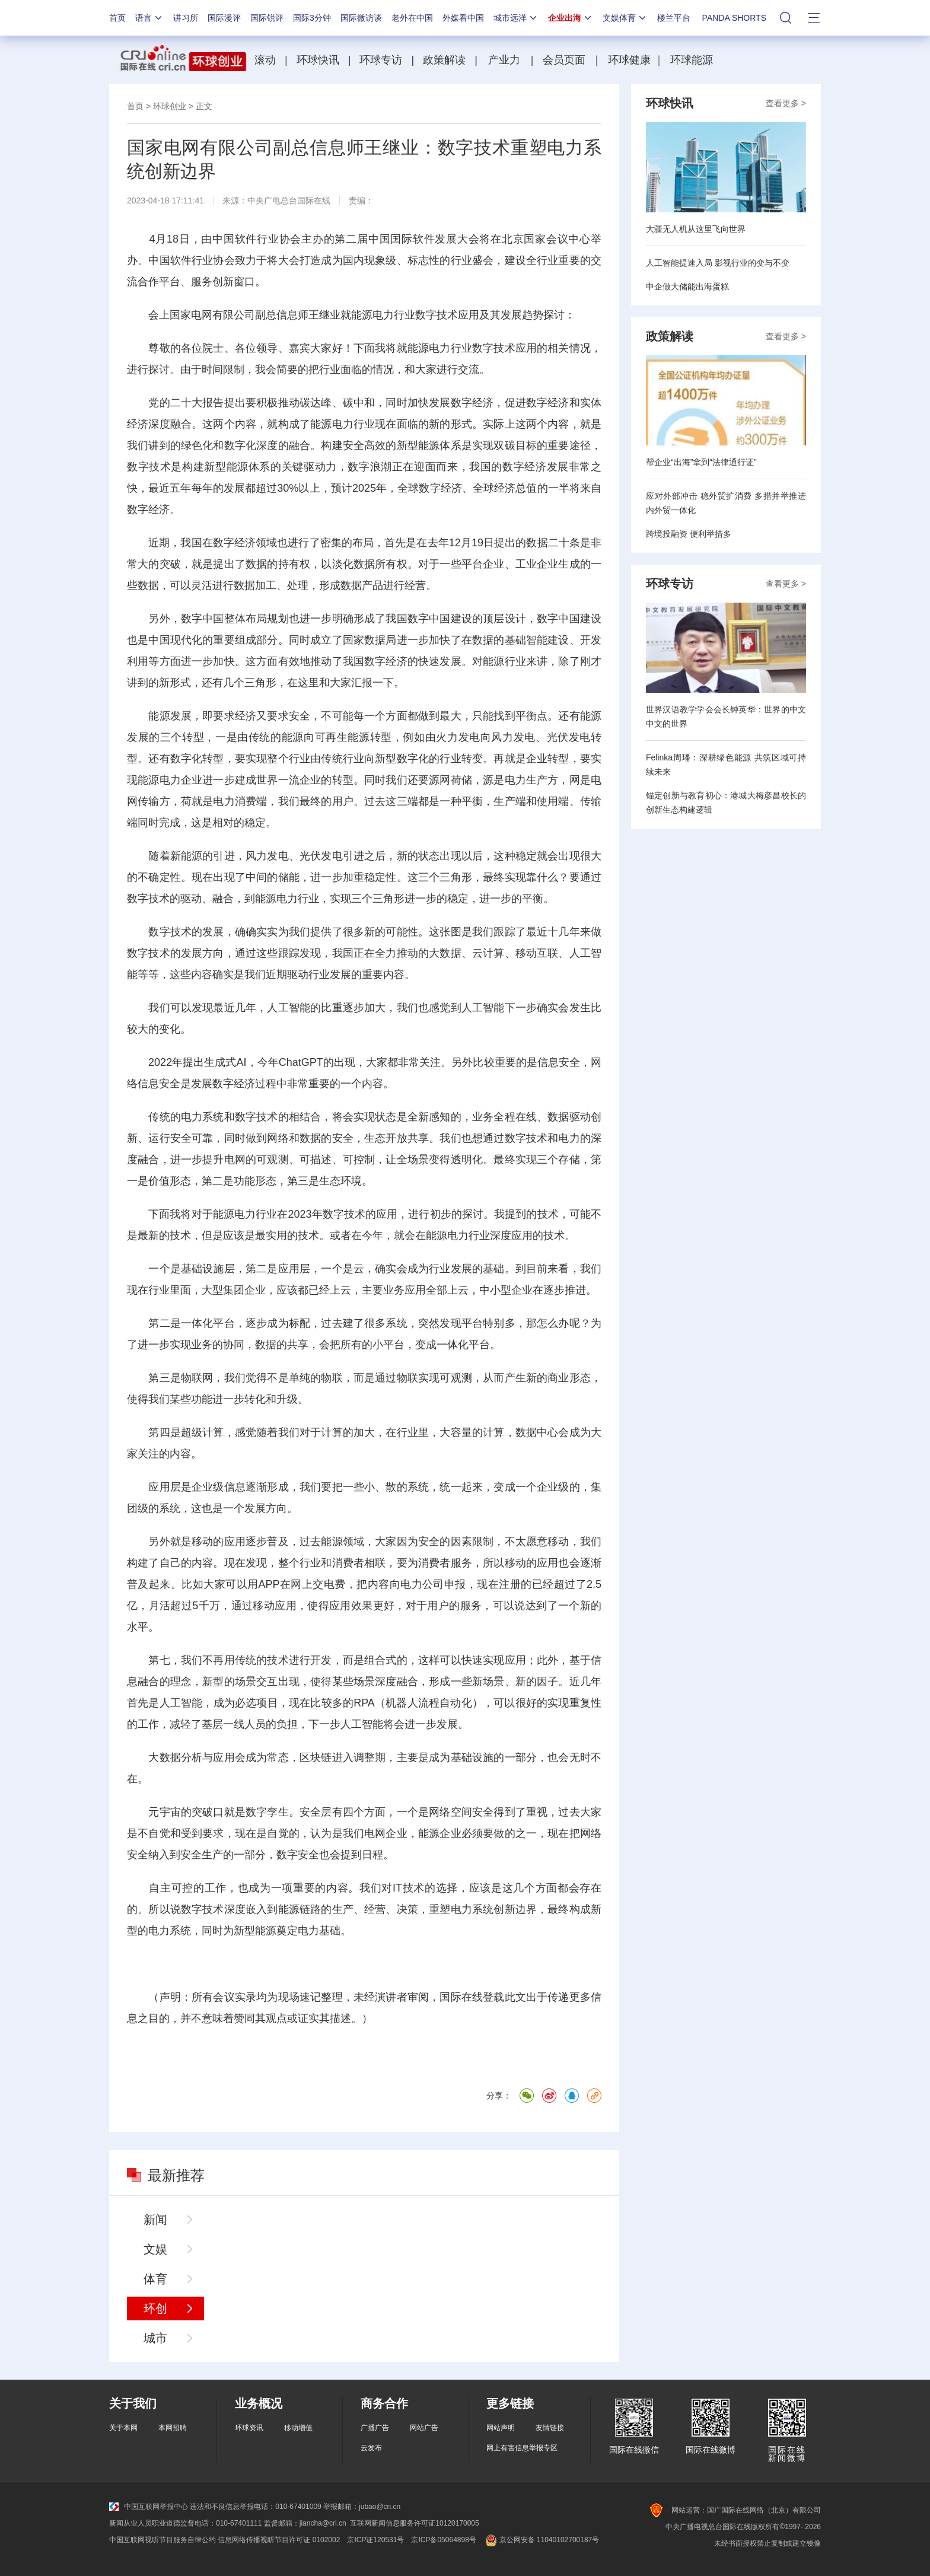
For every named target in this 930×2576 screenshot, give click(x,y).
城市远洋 (516, 18)
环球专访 (380, 60)
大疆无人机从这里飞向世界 (696, 229)
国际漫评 (224, 18)
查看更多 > (786, 103)
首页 (117, 18)
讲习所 (185, 18)
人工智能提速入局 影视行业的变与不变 (717, 263)
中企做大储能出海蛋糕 (687, 286)
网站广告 (424, 2428)
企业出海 (570, 18)
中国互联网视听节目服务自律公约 (162, 2540)
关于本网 (123, 2428)
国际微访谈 (361, 18)
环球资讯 (249, 2428)
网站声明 (500, 2428)
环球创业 (169, 106)
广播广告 (375, 2428)
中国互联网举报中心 (148, 2506)
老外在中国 (412, 18)
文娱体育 (625, 18)
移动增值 (298, 2428)
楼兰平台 (673, 18)
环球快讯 (318, 60)
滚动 (265, 60)
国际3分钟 (312, 18)
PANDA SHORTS (734, 18)
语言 (149, 18)
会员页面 (564, 60)
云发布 (371, 2448)
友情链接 (550, 2428)
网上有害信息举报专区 (522, 2448)
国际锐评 (267, 18)
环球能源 (691, 60)
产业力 (504, 60)
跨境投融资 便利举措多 (688, 534)
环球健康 (629, 60)
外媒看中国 (463, 18)
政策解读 (446, 60)
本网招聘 (172, 2428)
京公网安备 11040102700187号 (541, 2540)
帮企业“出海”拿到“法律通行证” (701, 462)
